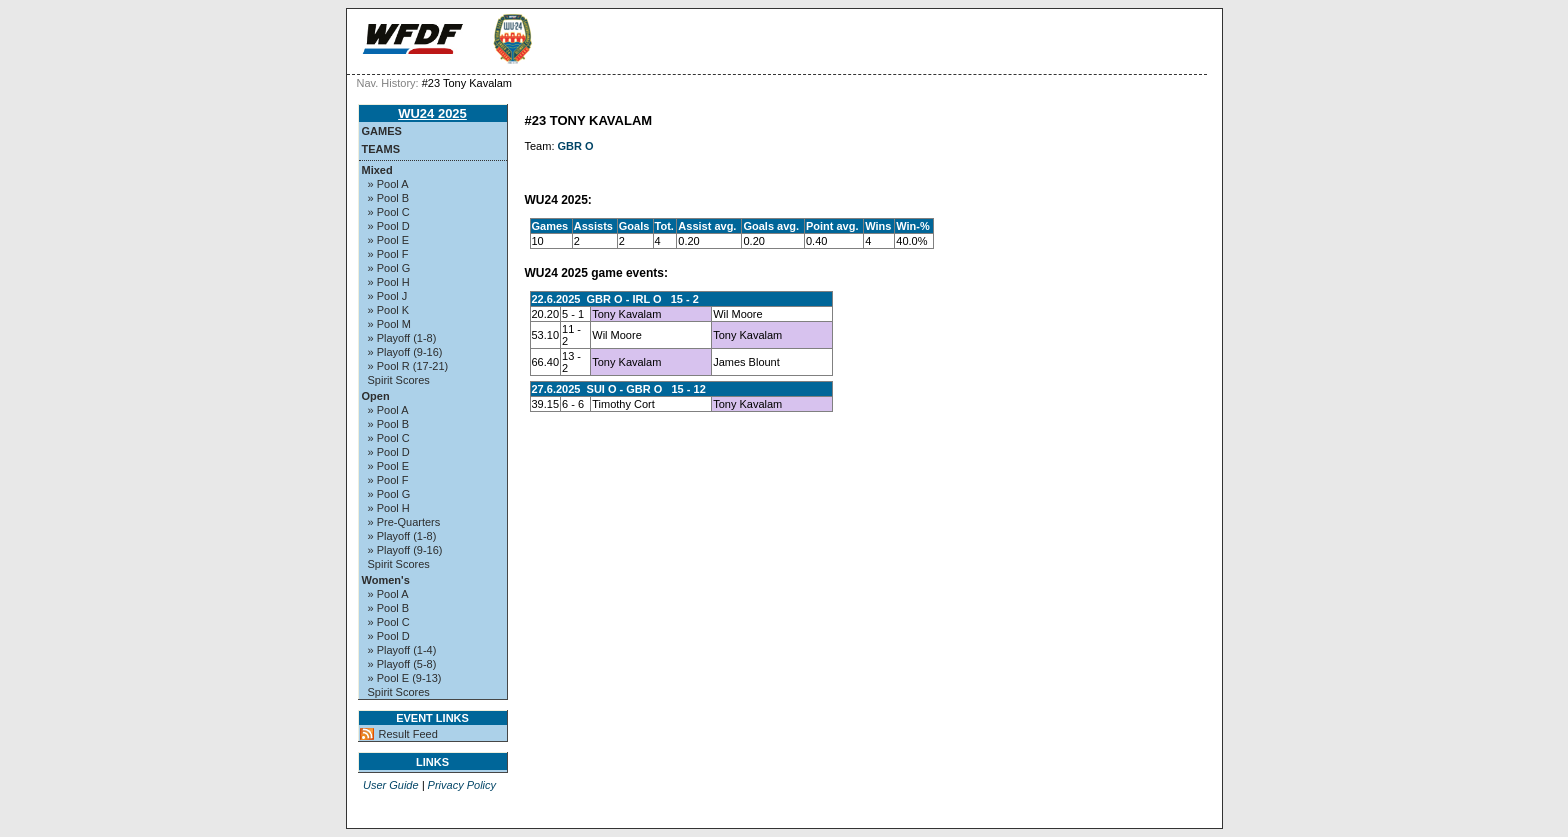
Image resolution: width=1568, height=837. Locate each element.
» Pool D (389, 226)
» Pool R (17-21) (408, 366)
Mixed (377, 170)
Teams (381, 149)
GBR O (576, 146)
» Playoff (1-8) (402, 338)
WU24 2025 (432, 113)
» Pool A (388, 184)
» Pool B (389, 198)
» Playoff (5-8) (402, 664)
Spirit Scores (399, 380)
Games (382, 131)
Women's (386, 580)
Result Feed (408, 734)
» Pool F (388, 254)
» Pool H (389, 282)
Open (376, 396)
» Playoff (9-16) (405, 352)
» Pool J (388, 296)
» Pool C (389, 212)
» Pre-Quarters (404, 522)
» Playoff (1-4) (402, 650)
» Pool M (389, 324)
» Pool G (389, 268)
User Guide (391, 785)
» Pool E (389, 240)
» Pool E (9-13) (405, 678)
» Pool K (389, 310)
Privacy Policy (462, 785)
